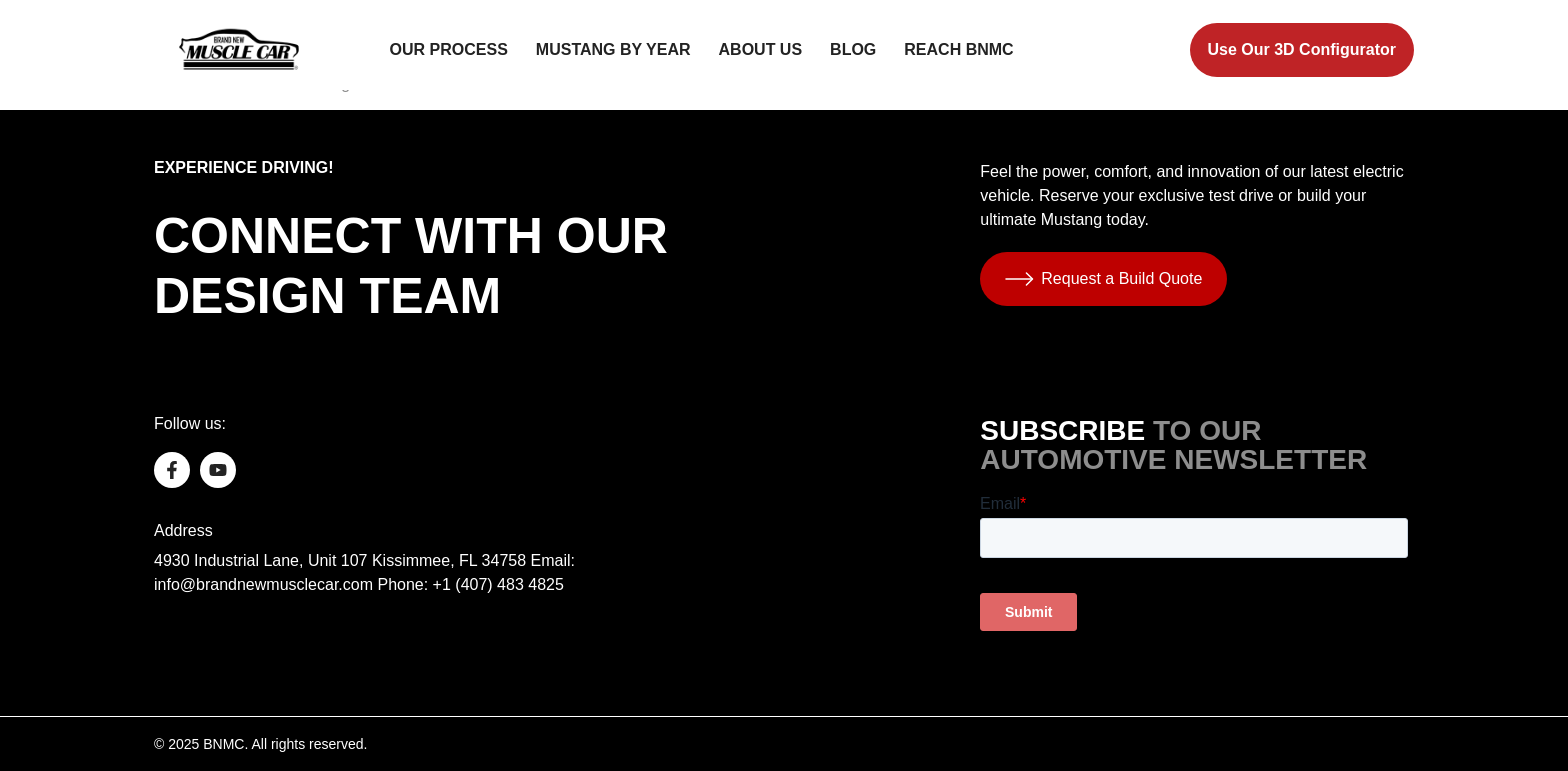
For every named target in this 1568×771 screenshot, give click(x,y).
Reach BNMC (958, 49)
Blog (853, 49)
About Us (761, 49)
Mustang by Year (613, 49)
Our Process (449, 49)
